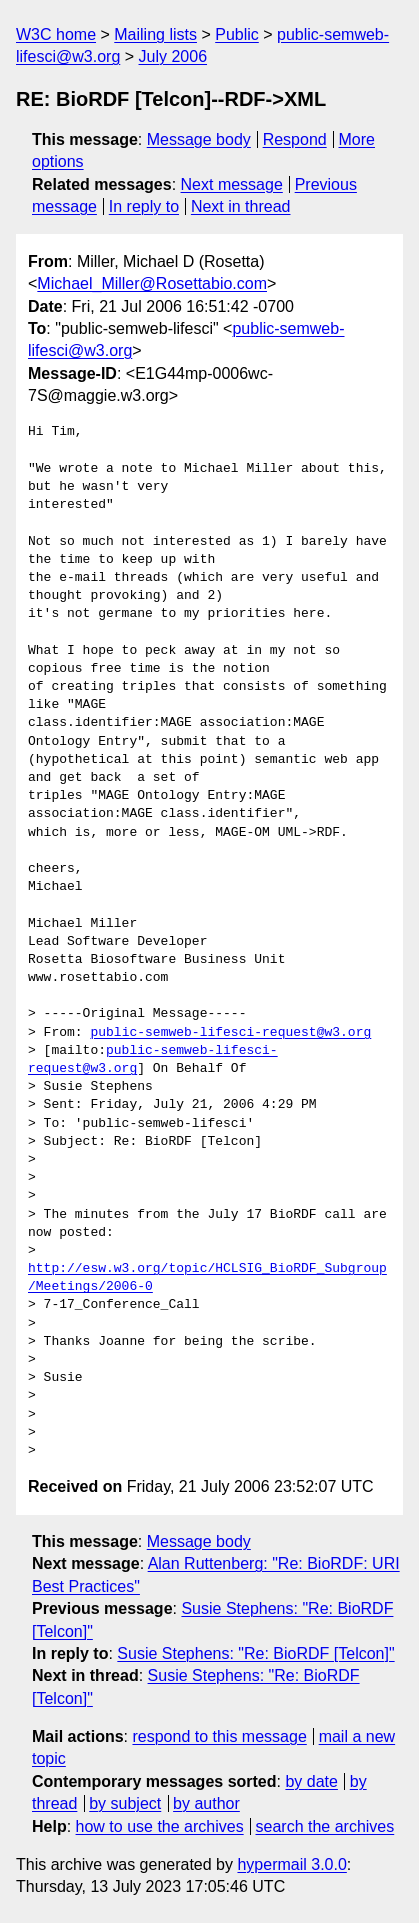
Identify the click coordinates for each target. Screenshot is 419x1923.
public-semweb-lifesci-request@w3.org (230, 1033)
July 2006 (173, 56)
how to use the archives (160, 1826)
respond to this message (219, 1736)
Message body (199, 139)
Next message (232, 184)
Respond (295, 139)
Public (237, 34)
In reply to (144, 206)
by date (311, 1781)
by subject (125, 1803)
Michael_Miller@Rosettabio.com (152, 283)
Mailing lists (155, 34)
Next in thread (241, 206)
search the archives (325, 1826)
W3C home (56, 34)
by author (206, 1803)
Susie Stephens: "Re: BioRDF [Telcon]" (255, 1653)
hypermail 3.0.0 (291, 1864)
